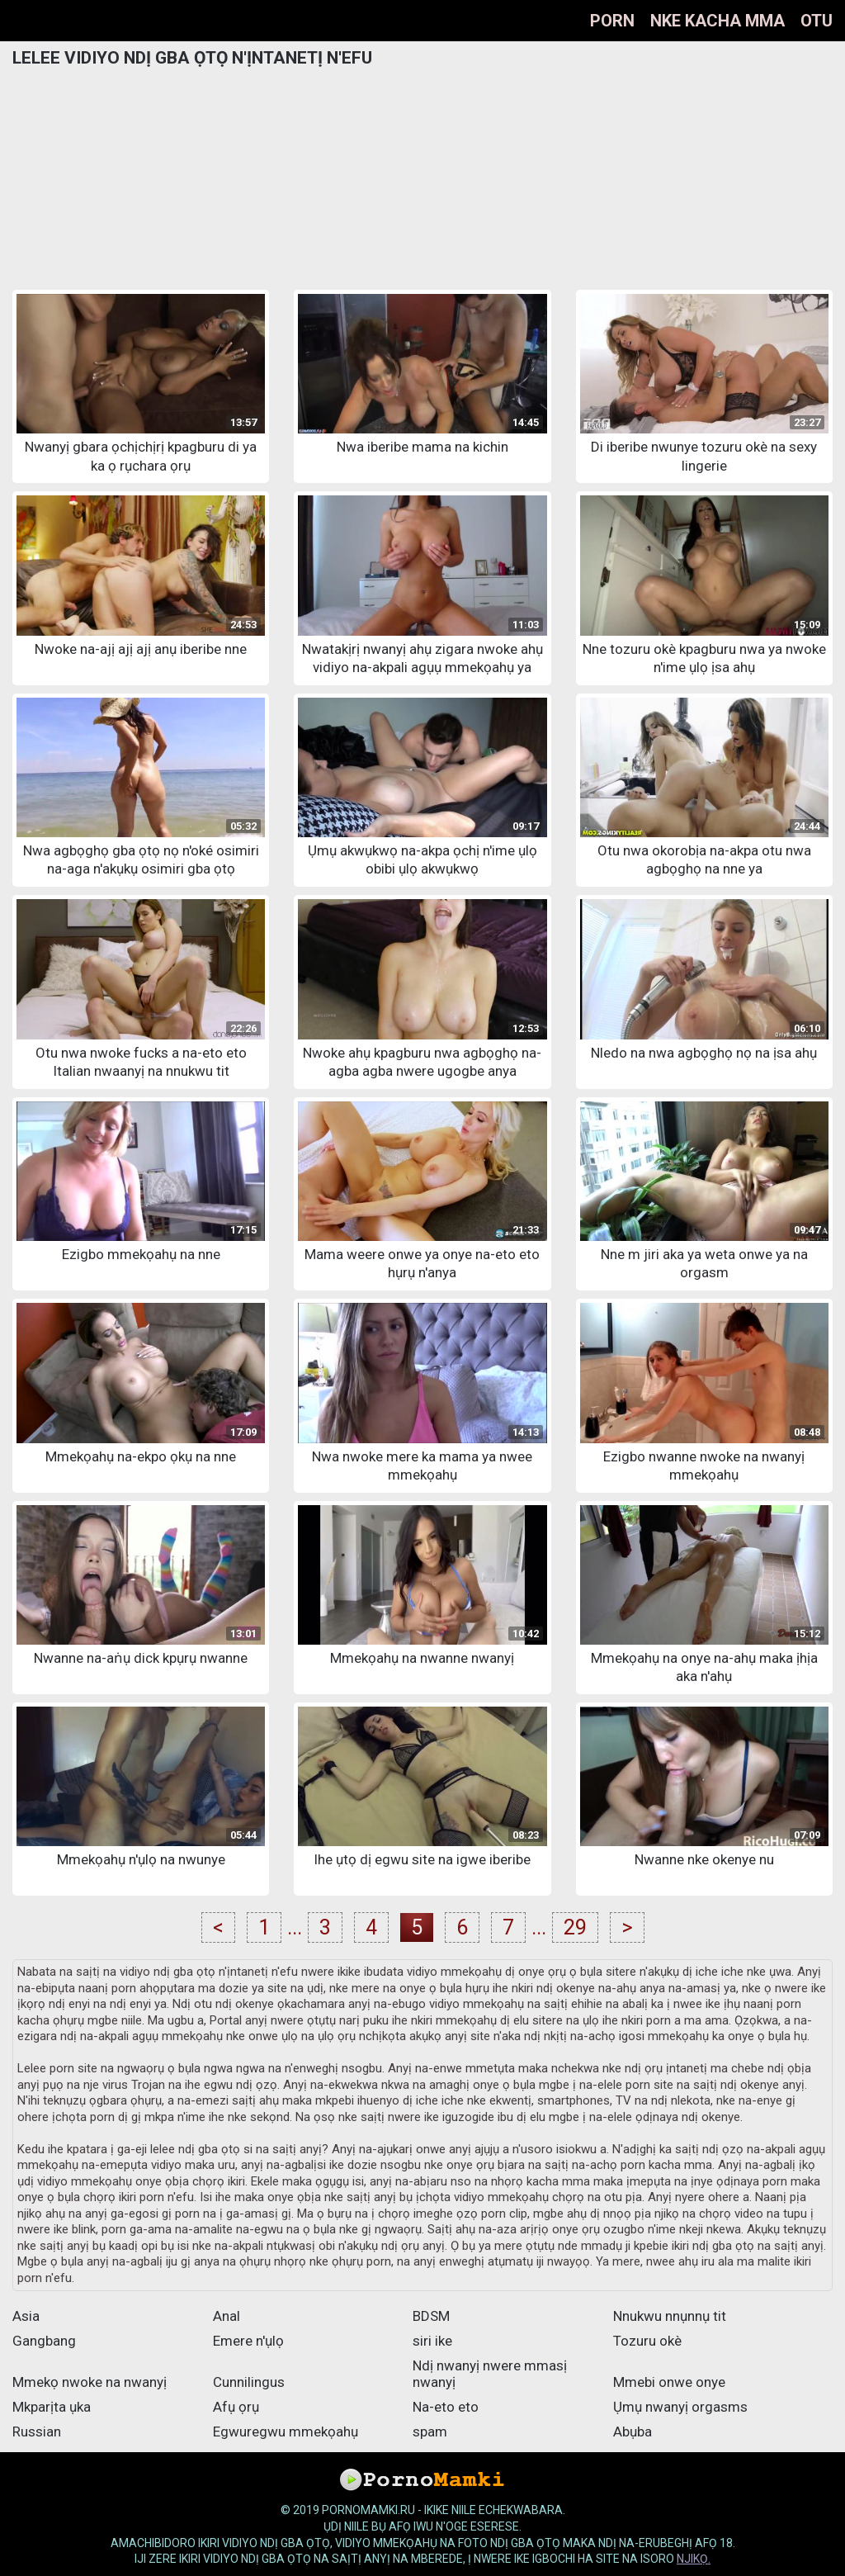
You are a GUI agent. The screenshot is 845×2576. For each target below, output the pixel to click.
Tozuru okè (647, 2340)
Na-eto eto (446, 2406)
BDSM (431, 2316)
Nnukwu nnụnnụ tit (669, 2316)
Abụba (632, 2431)
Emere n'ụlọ (248, 2340)
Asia (26, 2316)
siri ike (432, 2340)
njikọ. (693, 2558)
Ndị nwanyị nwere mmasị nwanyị (490, 2373)
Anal (226, 2316)
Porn (612, 20)
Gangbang (44, 2340)
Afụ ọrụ (236, 2406)
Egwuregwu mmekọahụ (285, 2431)
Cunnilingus (249, 2382)
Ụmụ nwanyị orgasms (680, 2406)
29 (575, 1927)
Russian (36, 2431)
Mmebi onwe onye (669, 2382)
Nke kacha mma (717, 20)
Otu (816, 20)
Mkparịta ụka (51, 2406)
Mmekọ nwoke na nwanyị (89, 2382)
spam (430, 2431)
